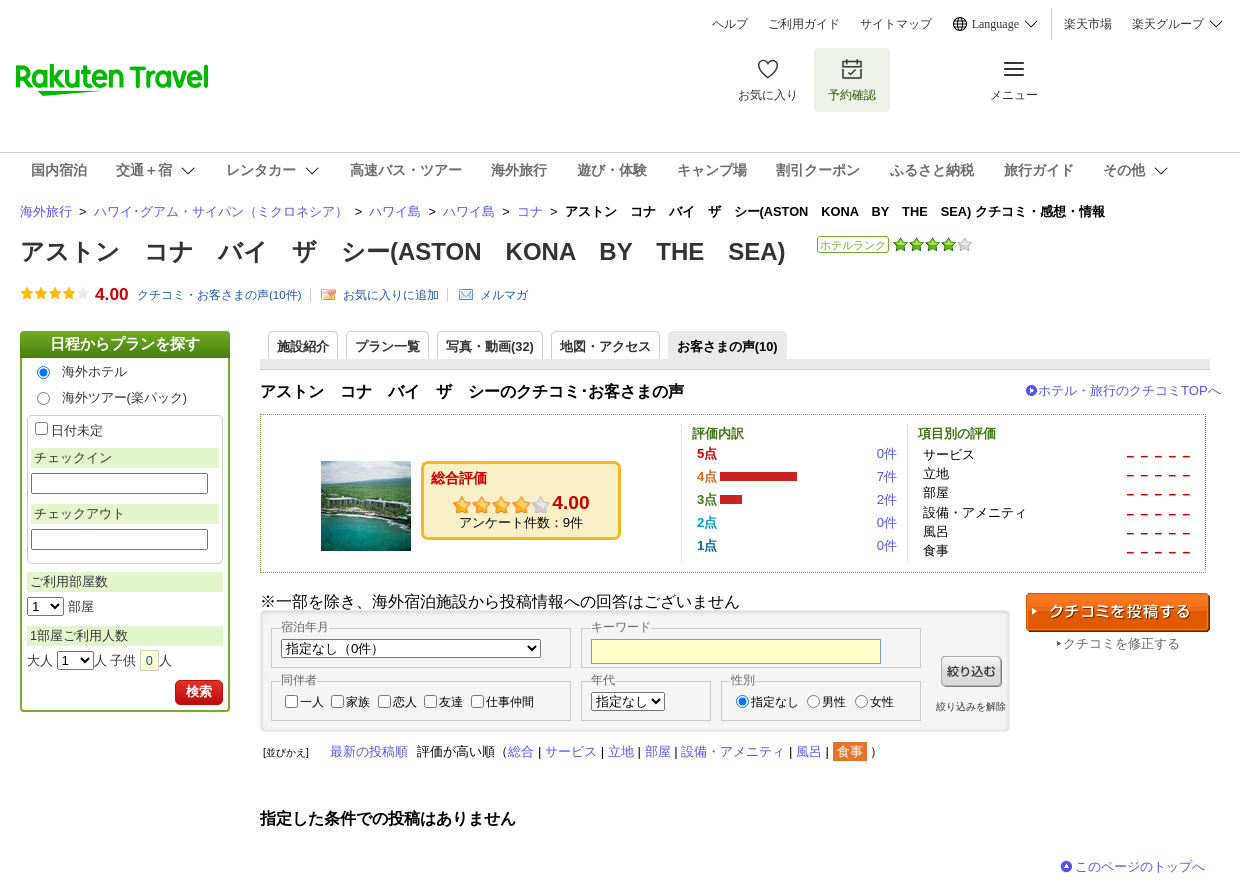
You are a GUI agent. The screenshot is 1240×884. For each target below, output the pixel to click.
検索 (199, 691)
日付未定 (77, 430)
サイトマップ (896, 24)
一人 (312, 702)
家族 (358, 702)
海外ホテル (94, 371)
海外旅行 (46, 211)
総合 (521, 751)
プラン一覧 (387, 346)
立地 (621, 751)
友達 (451, 702)
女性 (882, 702)
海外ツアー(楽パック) (125, 397)
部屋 (658, 751)
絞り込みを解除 (971, 706)
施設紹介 (303, 346)
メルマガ (504, 295)
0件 (887, 453)
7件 (887, 476)
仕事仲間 (510, 702)
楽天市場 (1088, 24)
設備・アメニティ (733, 751)
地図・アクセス (605, 346)
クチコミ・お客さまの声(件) (219, 295)
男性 (834, 702)
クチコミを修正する (1121, 643)
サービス (571, 751)
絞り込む (971, 671)
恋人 (405, 702)
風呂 (809, 751)
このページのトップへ (1140, 866)
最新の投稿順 (369, 751)
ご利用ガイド (804, 24)
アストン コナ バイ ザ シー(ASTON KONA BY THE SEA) (403, 251)
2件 (887, 499)
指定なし (775, 702)
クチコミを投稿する (1118, 612)
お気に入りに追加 (391, 295)
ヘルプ (730, 24)
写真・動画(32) (490, 346)
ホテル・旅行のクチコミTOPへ (1129, 390)
